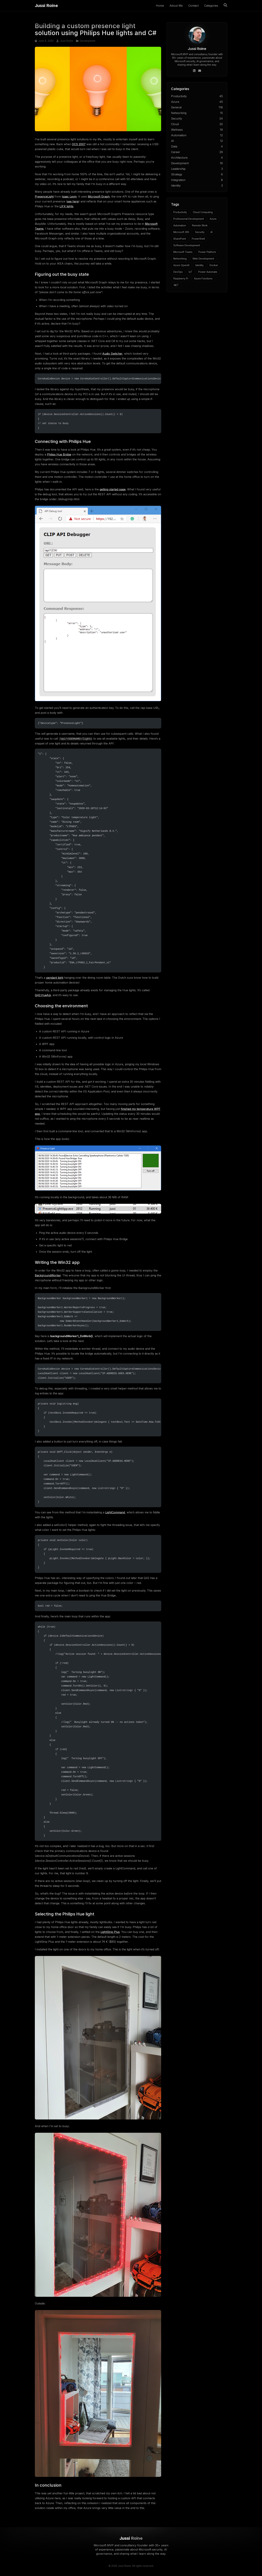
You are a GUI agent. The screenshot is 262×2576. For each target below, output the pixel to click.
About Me (176, 5)
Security (197, 118)
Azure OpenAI (181, 265)
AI (197, 141)
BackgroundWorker (48, 1275)
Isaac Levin (69, 196)
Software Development (186, 245)
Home (160, 5)
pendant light (54, 977)
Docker (214, 265)
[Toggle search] (225, 5)
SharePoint (179, 238)
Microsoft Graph (99, 196)
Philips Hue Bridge (59, 454)
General (197, 107)
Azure (197, 102)
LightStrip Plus (110, 1932)
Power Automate (207, 271)
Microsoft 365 (181, 232)
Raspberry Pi (180, 278)
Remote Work (200, 225)
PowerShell (198, 238)
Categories (211, 5)
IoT (190, 271)
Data (197, 146)
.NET (176, 285)
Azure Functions (203, 278)
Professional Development (188, 218)
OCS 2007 (79, 144)
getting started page (113, 489)
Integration (197, 180)
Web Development (203, 258)
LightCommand (115, 1512)
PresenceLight (44, 196)
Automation (197, 135)
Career (197, 152)
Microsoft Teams (182, 251)
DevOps (178, 271)
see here (73, 201)
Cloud (197, 124)
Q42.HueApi (43, 995)
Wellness (197, 130)
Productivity (197, 96)
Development (197, 163)
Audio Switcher (112, 353)
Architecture (197, 157)
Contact (193, 5)
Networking (197, 113)
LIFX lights (66, 206)
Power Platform (207, 251)
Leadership (197, 169)
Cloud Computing (203, 212)
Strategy (197, 174)
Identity (197, 185)
